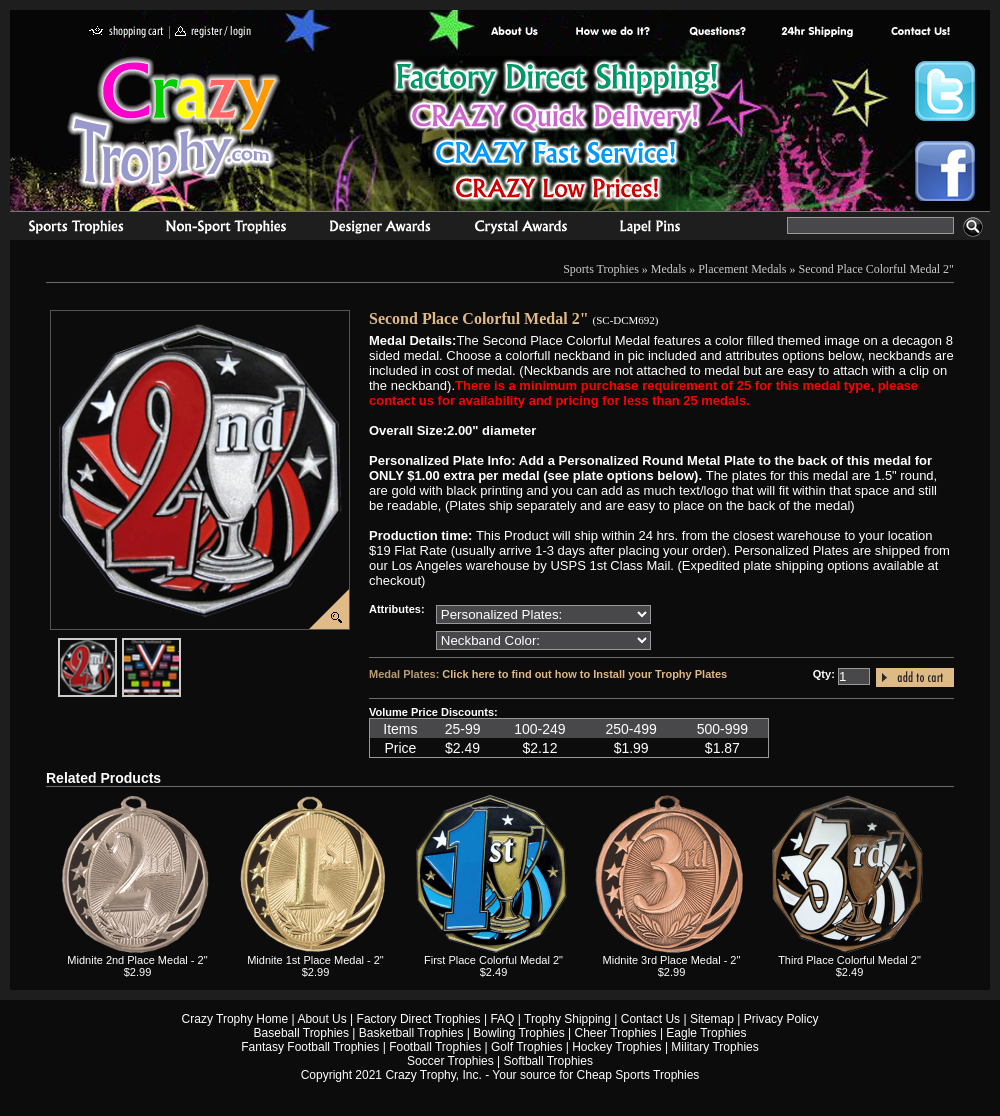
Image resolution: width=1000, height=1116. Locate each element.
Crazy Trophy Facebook (945, 171)
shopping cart (126, 32)
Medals (668, 269)
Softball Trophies (548, 1061)
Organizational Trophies (226, 229)
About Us (515, 32)
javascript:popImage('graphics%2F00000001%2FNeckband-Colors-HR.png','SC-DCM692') (180, 646)
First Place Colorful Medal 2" (493, 960)
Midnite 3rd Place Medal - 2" (672, 960)
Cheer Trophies (616, 1033)
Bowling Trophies (518, 1033)
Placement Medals (742, 269)
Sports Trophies (67, 229)
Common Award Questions (717, 32)
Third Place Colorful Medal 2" (849, 960)
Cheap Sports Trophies (638, 1075)
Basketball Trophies (411, 1033)
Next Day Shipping (817, 32)
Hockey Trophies (616, 1047)
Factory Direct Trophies (613, 32)
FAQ (502, 1019)
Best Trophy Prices (556, 133)
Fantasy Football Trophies (310, 1047)
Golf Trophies (526, 1047)
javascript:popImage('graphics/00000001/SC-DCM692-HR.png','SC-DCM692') (116, 646)
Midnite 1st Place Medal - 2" (315, 960)
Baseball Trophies (301, 1033)
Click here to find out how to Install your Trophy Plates (584, 674)
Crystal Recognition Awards (520, 229)
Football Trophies (435, 1047)
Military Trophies (714, 1047)
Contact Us (650, 1019)
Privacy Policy (781, 1019)
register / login (213, 32)
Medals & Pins (654, 229)
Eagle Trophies (706, 1033)
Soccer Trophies (450, 1061)
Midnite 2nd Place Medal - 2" (137, 960)
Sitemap (712, 1019)
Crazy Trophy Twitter (945, 91)
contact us (919, 32)
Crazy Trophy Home (235, 1019)
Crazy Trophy (175, 123)
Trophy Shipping (567, 1019)
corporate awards (379, 229)
